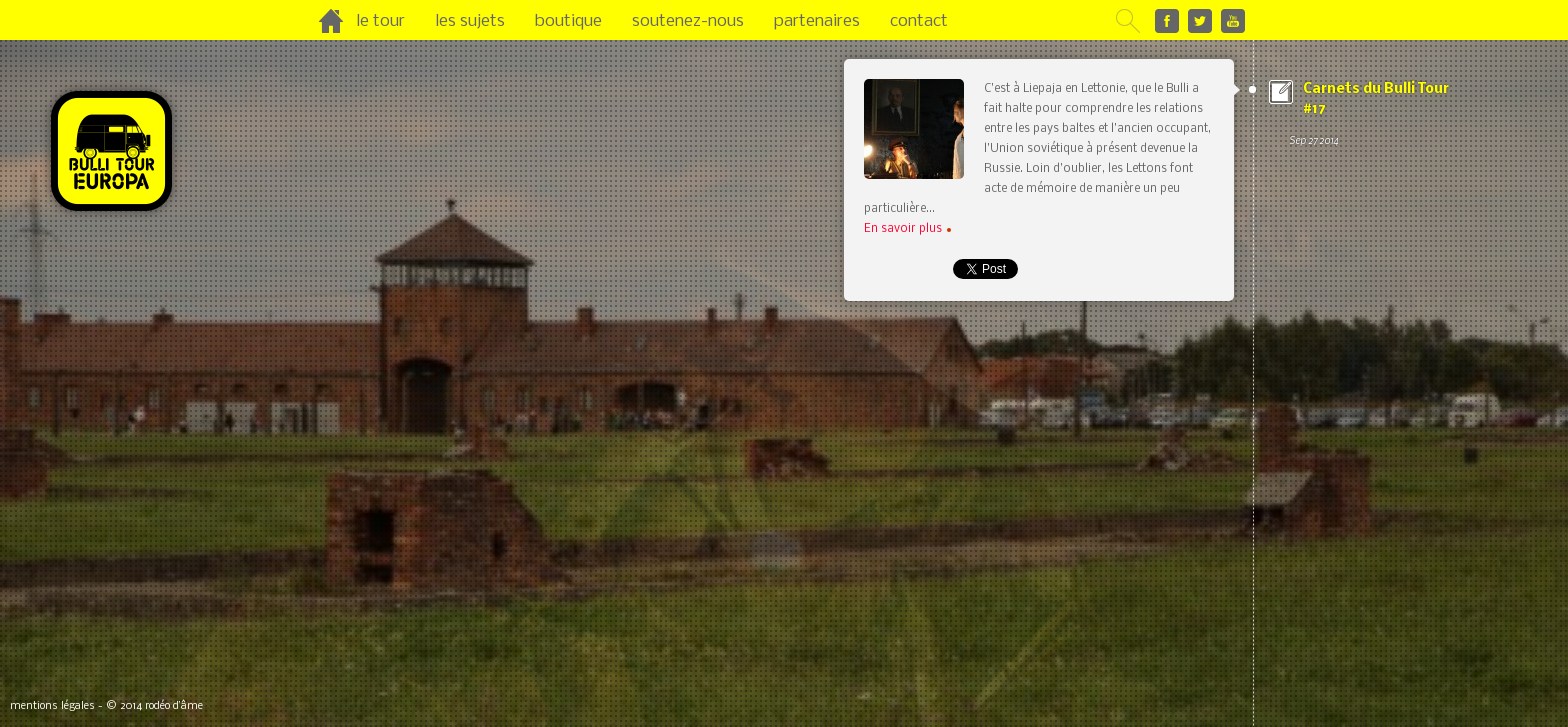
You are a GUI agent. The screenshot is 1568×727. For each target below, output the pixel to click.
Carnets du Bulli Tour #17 (1374, 116)
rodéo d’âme (174, 706)
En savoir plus (907, 229)
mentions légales (52, 706)
